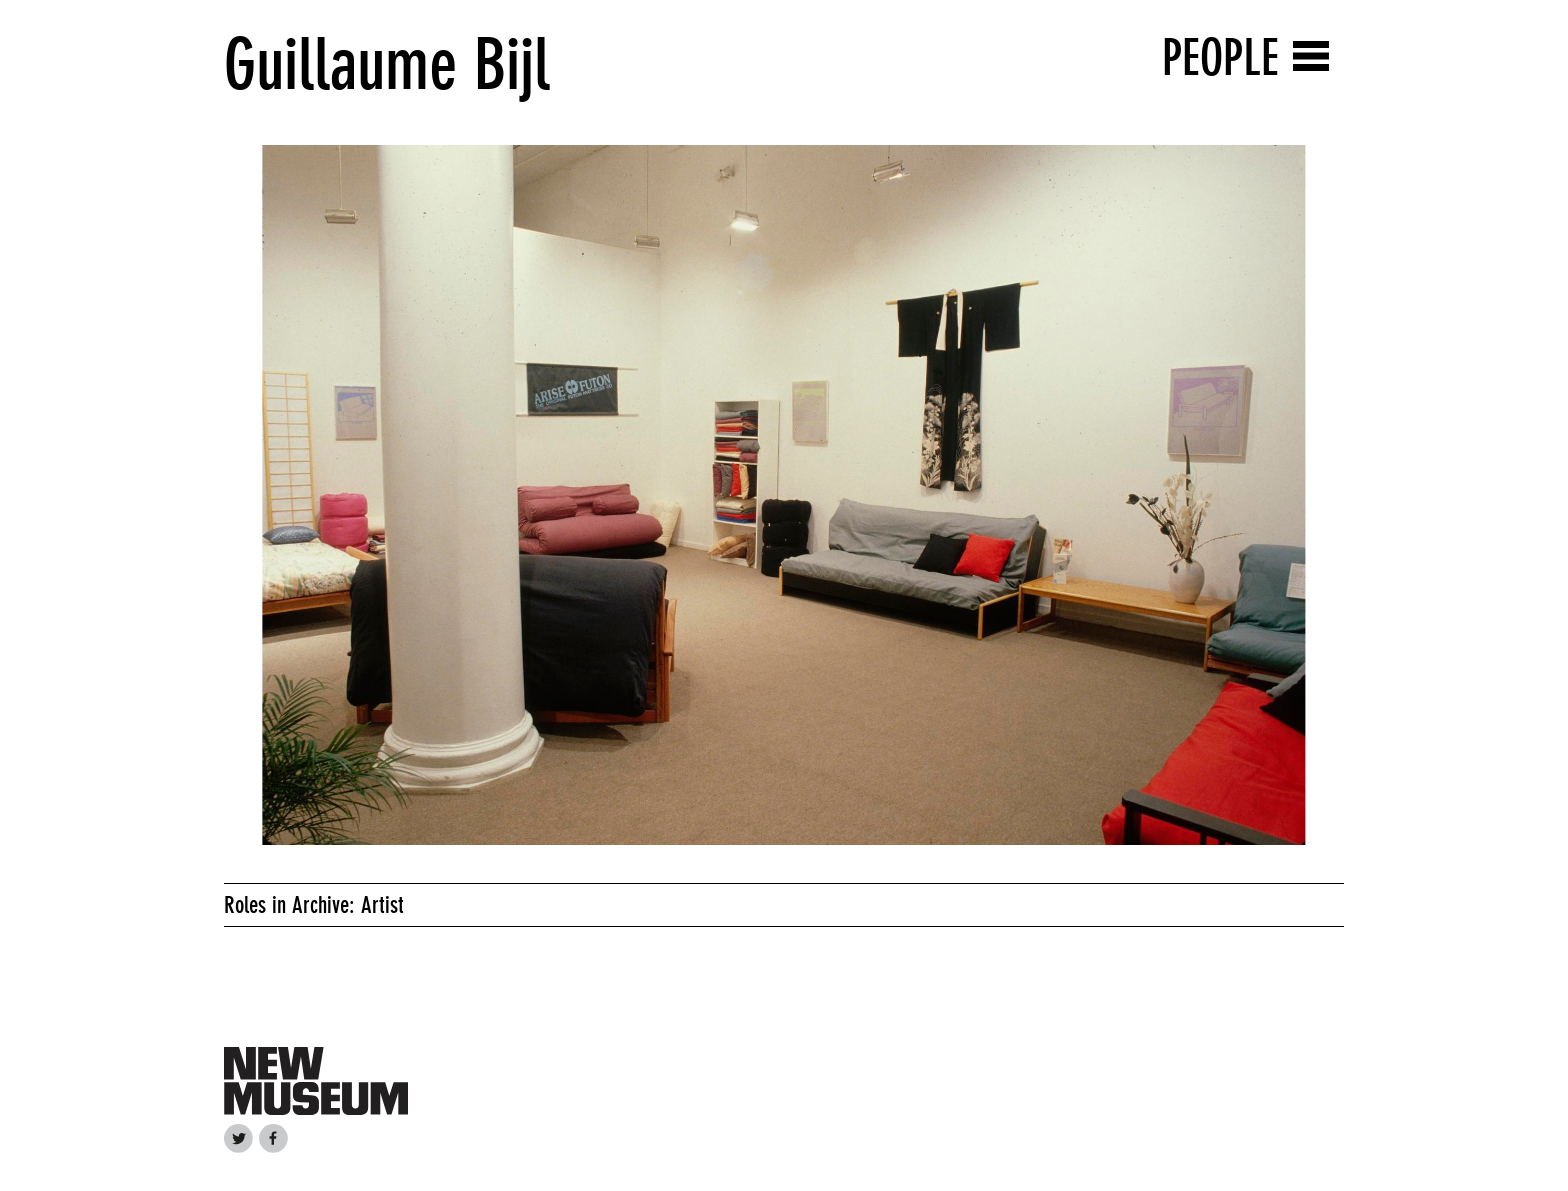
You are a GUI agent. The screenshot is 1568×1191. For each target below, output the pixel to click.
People (1220, 57)
